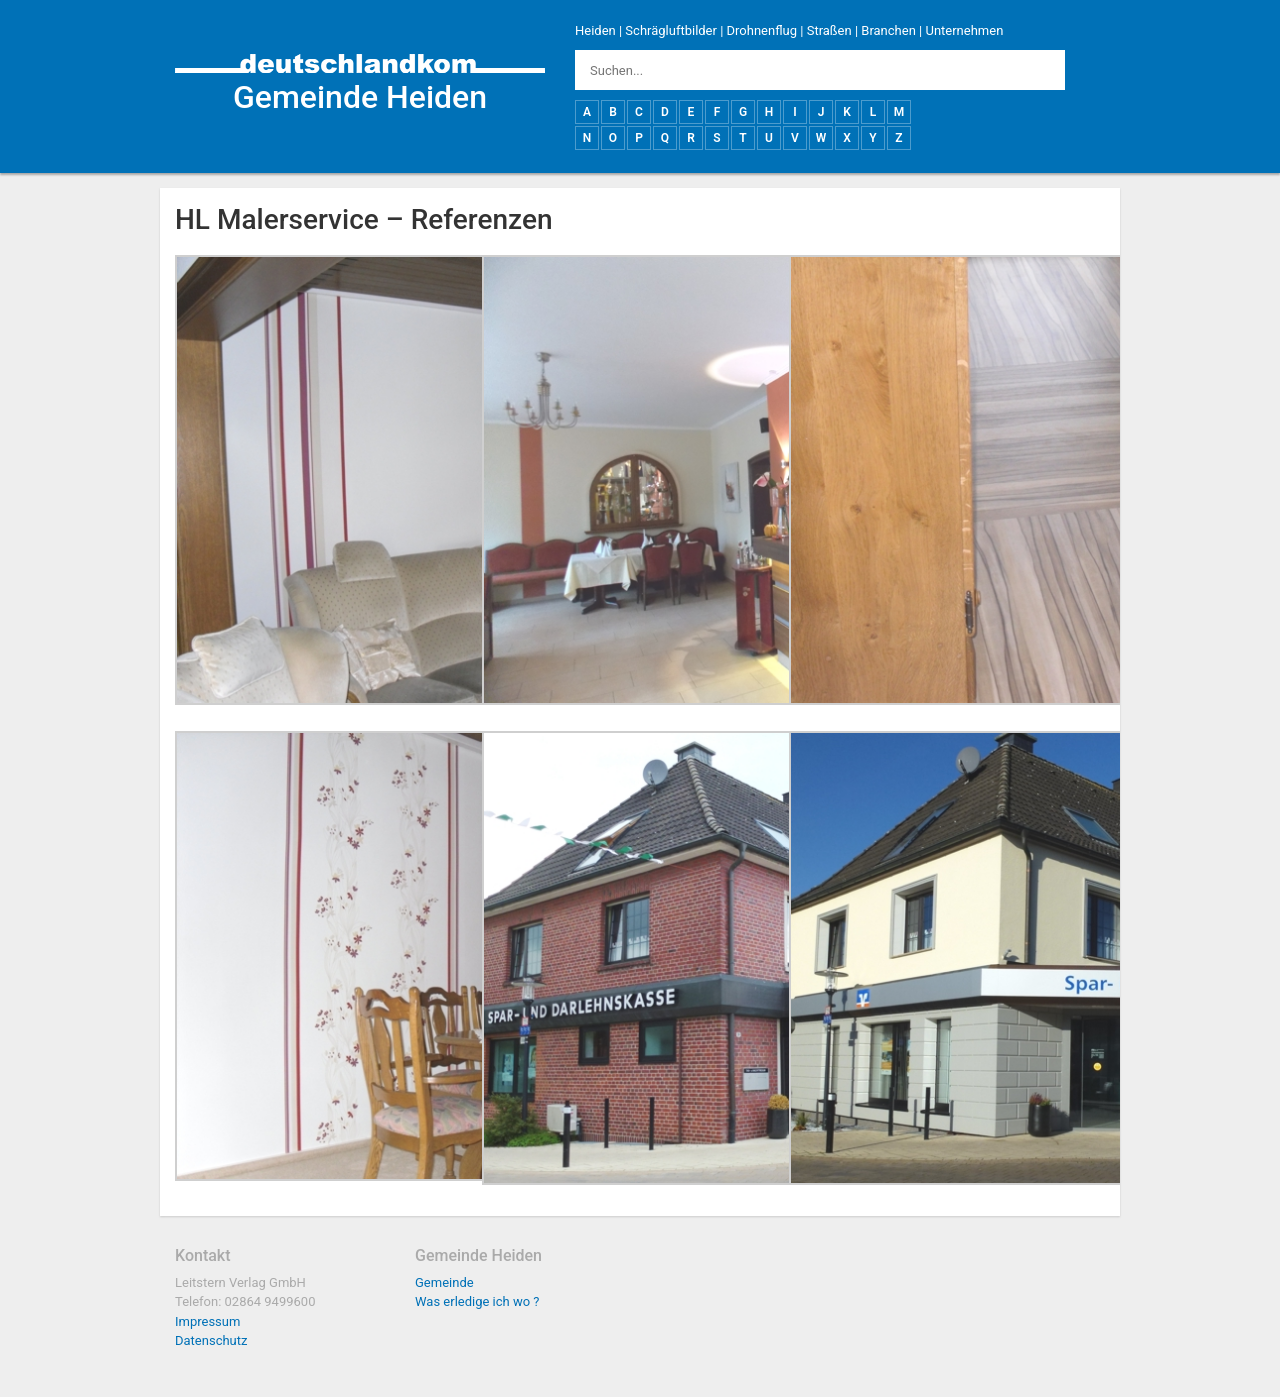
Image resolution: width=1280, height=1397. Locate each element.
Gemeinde (444, 1282)
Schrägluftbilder (671, 30)
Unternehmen (964, 30)
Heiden (595, 30)
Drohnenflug (762, 30)
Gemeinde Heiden (360, 97)
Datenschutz (211, 1340)
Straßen (829, 30)
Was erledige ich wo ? (477, 1301)
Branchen (888, 30)
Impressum (207, 1321)
